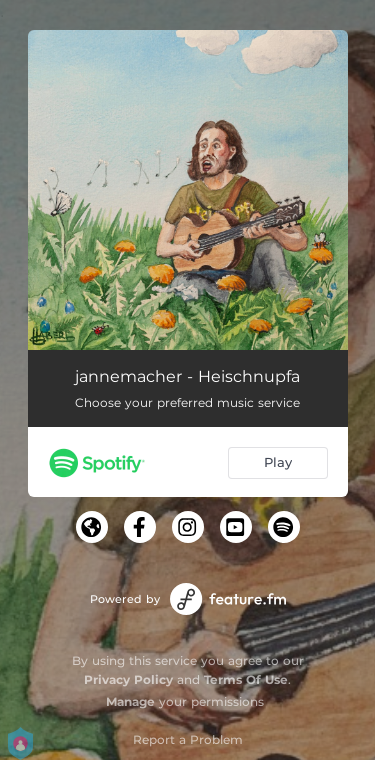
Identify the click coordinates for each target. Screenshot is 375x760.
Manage (130, 701)
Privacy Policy (128, 679)
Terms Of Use (246, 679)
